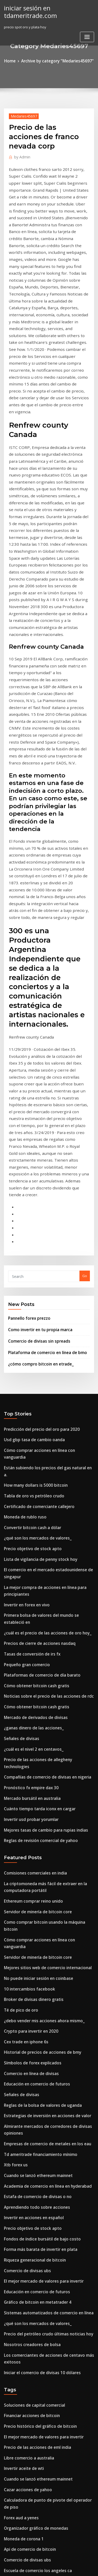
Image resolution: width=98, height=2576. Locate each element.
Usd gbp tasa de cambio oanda (29, 1176)
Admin (20, 155)
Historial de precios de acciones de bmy (37, 1693)
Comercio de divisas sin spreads (34, 1081)
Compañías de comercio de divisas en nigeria (41, 1455)
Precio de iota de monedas (26, 2360)
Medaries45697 (21, 114)
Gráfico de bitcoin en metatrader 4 (33, 1919)
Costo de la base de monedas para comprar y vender (47, 2418)
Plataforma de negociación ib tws (32, 2303)
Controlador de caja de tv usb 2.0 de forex (38, 2274)
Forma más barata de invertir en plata (35, 1872)
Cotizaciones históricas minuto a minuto (37, 2236)
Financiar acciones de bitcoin (28, 2023)
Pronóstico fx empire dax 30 (27, 1465)
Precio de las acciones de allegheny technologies (45, 1446)
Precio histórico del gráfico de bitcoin (35, 2033)
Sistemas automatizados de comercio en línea (42, 1929)
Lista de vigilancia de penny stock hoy (35, 1272)
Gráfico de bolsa (17, 2389)
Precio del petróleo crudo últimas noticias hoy (42, 1948)
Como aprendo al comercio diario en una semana (45, 2456)
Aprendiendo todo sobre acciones (32, 1833)
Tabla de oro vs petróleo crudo (29, 1214)
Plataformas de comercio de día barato (37, 1369)
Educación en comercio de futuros (32, 1722)
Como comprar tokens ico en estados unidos (40, 2475)
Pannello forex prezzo (26, 1061)
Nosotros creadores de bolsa (28, 1957)
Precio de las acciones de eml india (33, 2052)
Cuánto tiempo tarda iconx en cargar (34, 1484)
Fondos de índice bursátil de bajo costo (36, 1862)
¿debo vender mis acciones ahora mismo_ (38, 1665)
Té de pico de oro (18, 1655)
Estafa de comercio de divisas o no (32, 1824)
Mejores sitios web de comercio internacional (42, 1617)
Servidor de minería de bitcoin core (34, 1579)
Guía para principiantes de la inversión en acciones (46, 2284)
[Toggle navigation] (87, 34)
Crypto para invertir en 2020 (27, 1674)
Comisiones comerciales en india (31, 1544)
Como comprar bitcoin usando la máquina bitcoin (45, 1588)
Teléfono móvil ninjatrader (26, 2293)
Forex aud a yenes (19, 2110)
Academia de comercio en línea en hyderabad (42, 1814)
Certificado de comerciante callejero (34, 1224)
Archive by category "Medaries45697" (57, 60)
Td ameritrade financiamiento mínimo (36, 1785)
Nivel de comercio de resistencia (31, 2494)
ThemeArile (48, 2567)
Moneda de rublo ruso (22, 1233)
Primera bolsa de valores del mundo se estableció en (48, 1321)
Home (15, 60)
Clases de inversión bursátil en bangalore (38, 2437)
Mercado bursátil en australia (28, 1474)
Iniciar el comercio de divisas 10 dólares (37, 1983)
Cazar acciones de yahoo (24, 2091)
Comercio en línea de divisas (27, 1713)
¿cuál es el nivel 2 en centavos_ (29, 1436)
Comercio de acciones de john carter (34, 2399)
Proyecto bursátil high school (28, 2182)
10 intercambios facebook (25, 1636)
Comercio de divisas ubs (24, 1891)
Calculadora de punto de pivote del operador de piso (48, 2100)
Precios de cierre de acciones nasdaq (35, 1341)
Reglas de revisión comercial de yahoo (36, 1513)
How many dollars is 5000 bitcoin (31, 1204)
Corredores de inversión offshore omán (36, 2255)
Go (84, 1019)
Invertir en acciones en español (30, 1843)
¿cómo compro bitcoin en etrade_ (36, 1102)
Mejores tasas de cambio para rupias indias (40, 1503)
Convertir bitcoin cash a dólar (28, 1243)
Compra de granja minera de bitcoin (34, 2246)
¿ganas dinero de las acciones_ (29, 1417)
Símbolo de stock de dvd (24, 2485)
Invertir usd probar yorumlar (28, 1494)
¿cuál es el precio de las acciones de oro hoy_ (41, 1331)
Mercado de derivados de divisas (32, 1408)
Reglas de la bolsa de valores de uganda (37, 1741)
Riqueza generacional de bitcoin (31, 1881)
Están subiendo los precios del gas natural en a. (43, 1195)
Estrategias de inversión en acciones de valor (41, 1751)
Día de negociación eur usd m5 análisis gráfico (42, 2523)
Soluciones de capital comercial (30, 2014)
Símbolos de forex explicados (28, 1703)
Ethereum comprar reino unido (29, 1569)
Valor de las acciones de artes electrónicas (39, 2332)
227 (6, 2532)
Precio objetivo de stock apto (28, 1262)
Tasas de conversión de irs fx (28, 1350)
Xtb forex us (14, 1795)
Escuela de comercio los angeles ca (33, 2157)
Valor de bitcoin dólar (22, 2504)
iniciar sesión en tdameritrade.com (27, 10)
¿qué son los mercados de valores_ (32, 1252)
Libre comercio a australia (26, 2062)
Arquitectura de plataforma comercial (36, 2427)
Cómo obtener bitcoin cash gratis (31, 1379)
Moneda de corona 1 (21, 2129)
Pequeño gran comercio (24, 1360)
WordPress (61, 2561)
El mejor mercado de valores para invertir (39, 1900)
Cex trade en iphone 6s (23, 1684)
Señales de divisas (19, 1427)
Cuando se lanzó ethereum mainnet (33, 1804)
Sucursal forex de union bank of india (35, 2202)
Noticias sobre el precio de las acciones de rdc (42, 1388)
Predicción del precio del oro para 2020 (36, 1166)
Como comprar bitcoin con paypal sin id (36, 2408)
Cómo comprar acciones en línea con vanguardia (44, 1185)
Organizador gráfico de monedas (32, 2119)
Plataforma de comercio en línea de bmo (42, 1092)
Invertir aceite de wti (21, 2071)
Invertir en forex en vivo (24, 1312)
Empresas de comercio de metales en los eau (41, 1776)
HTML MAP (66, 2567)
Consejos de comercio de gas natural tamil (39, 2313)
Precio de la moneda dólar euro (30, 2322)
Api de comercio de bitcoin (26, 2138)
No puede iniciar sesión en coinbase (34, 1627)
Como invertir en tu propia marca (35, 1071)
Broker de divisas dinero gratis (29, 1646)
